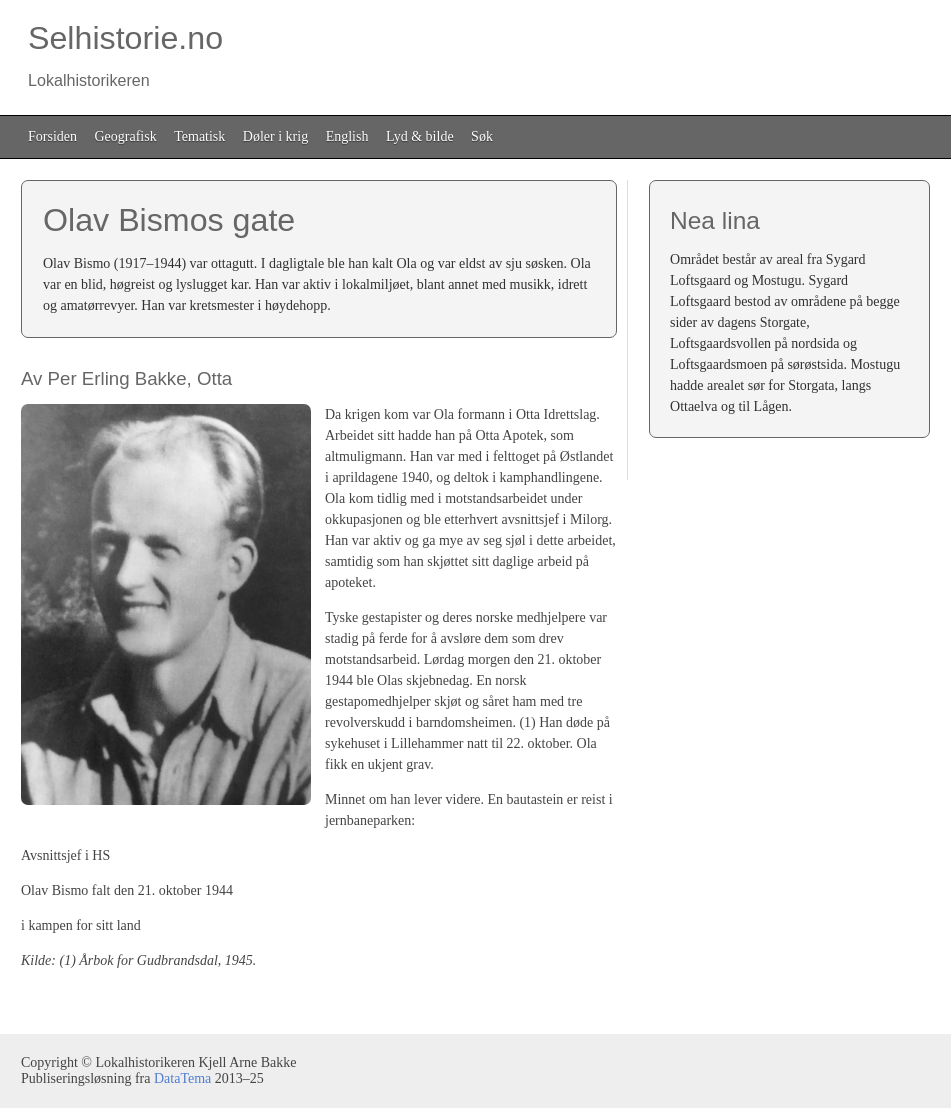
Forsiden (52, 136)
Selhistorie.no (122, 54)
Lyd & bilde (420, 136)
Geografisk (126, 136)
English (347, 136)
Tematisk (199, 136)
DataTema (182, 1078)
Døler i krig (275, 136)
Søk (482, 136)
